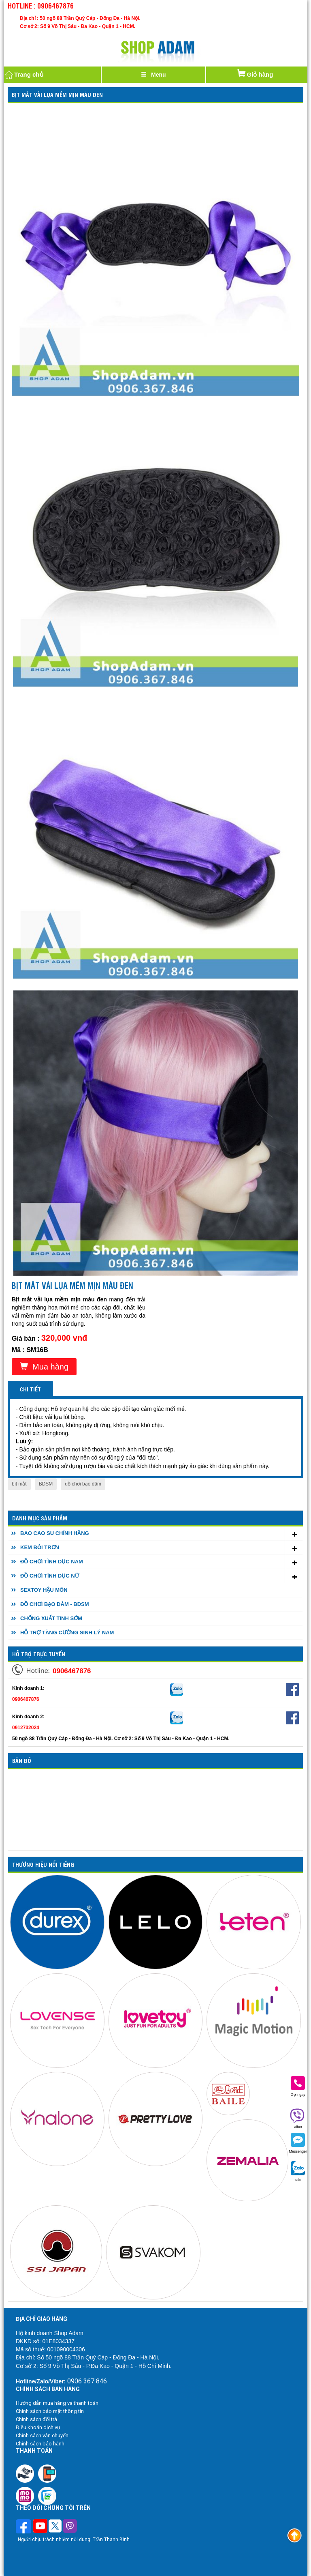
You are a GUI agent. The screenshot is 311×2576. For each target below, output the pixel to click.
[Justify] (153, 75)
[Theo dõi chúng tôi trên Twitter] (55, 2527)
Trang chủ (23, 75)
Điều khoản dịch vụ (38, 2427)
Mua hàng (44, 1366)
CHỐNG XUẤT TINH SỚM (51, 1618)
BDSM (46, 1484)
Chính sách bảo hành (40, 2444)
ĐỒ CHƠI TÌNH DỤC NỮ (49, 1576)
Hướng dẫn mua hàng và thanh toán (57, 2403)
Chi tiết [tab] (30, 1389)
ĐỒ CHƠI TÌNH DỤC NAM (51, 1561)
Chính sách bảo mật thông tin (50, 2411)
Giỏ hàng (254, 72)
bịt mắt (19, 1484)
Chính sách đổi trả (36, 2419)
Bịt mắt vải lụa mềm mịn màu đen (57, 94)
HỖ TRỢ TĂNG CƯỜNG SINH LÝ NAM (67, 1632)
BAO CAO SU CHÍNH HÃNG (54, 1533)
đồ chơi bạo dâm (83, 1484)
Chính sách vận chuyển (42, 2435)
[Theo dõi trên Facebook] (24, 2527)
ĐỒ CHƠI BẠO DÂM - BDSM (54, 1604)
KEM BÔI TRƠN (39, 1547)
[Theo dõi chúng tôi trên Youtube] (40, 2527)
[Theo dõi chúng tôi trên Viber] (70, 2527)
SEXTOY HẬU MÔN (44, 1590)
